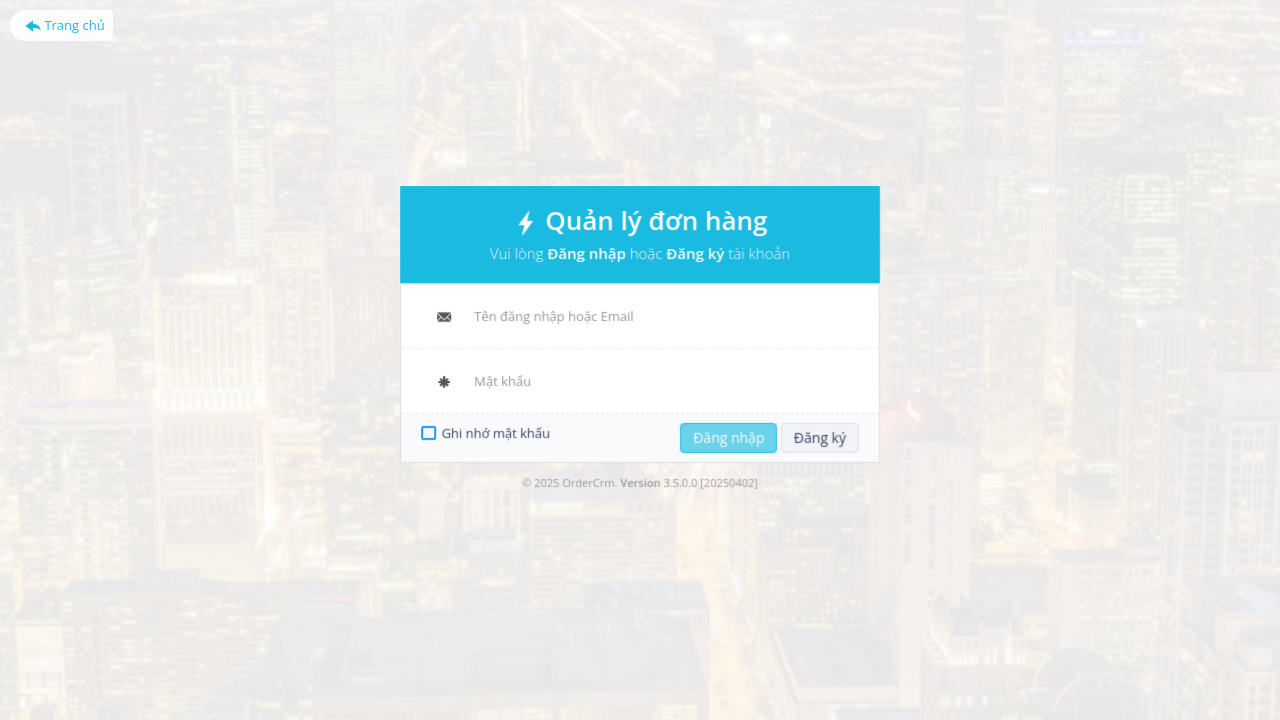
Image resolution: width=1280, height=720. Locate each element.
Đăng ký (815, 435)
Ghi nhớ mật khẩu (500, 431)
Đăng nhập (726, 435)
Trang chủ (65, 25)
